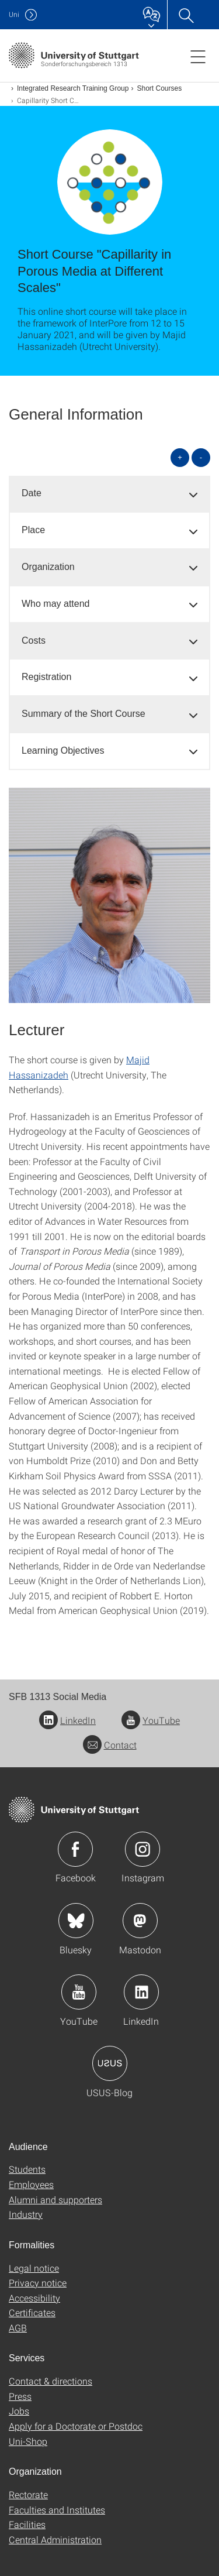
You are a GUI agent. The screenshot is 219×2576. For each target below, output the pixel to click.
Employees (31, 2184)
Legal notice (34, 2268)
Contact (110, 1745)
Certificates (32, 2312)
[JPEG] (109, 895)
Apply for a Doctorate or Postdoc (75, 2426)
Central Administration (55, 2539)
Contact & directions (50, 2381)
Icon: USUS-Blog (109, 2063)
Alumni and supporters (55, 2199)
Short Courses (159, 88)
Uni (14, 14)
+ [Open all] (180, 457)
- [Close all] (201, 457)
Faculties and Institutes (57, 2509)
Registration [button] (46, 677)
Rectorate (28, 2494)
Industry (26, 2214)
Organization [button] (48, 567)
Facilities (27, 2524)
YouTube (150, 1720)
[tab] (109, 493)
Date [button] (31, 493)
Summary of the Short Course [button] (83, 714)
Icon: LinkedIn (141, 1992)
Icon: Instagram (142, 1849)
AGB (18, 2327)
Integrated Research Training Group (72, 88)
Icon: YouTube (78, 1992)
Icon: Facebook (75, 1849)
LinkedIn (67, 1720)
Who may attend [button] (56, 604)
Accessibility (34, 2298)
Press (20, 2396)
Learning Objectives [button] (63, 750)
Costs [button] (34, 640)
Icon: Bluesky (75, 1920)
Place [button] (33, 530)
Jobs (19, 2411)
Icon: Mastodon (140, 1920)
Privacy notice (38, 2282)
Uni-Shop (28, 2441)
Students (27, 2169)
